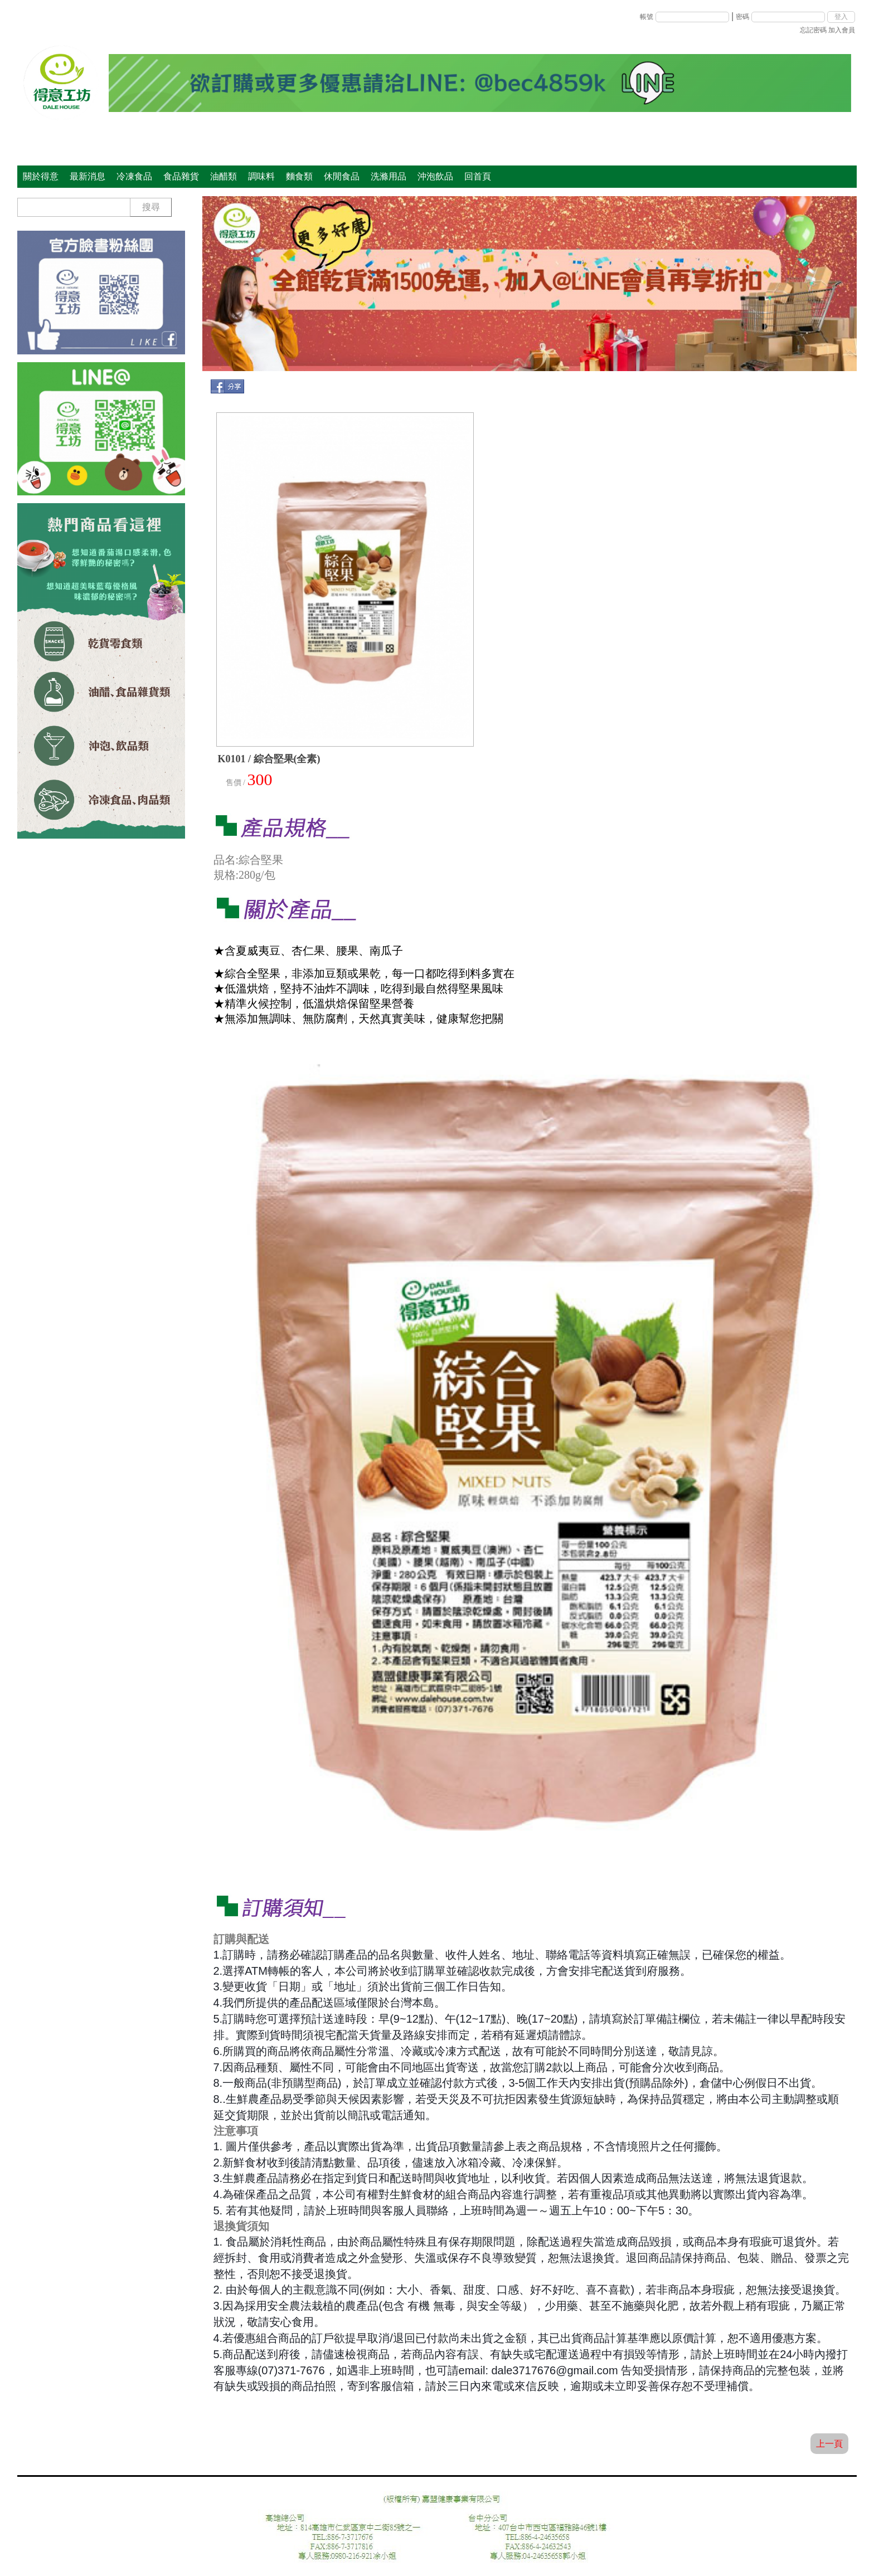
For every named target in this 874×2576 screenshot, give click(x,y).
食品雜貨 (181, 176)
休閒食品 (342, 176)
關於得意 (41, 176)
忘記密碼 (813, 30)
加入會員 (841, 30)
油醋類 (223, 176)
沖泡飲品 (435, 176)
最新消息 (87, 176)
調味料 (261, 176)
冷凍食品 (134, 176)
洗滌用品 (388, 176)
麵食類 (299, 176)
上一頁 (829, 2443)
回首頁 (477, 176)
